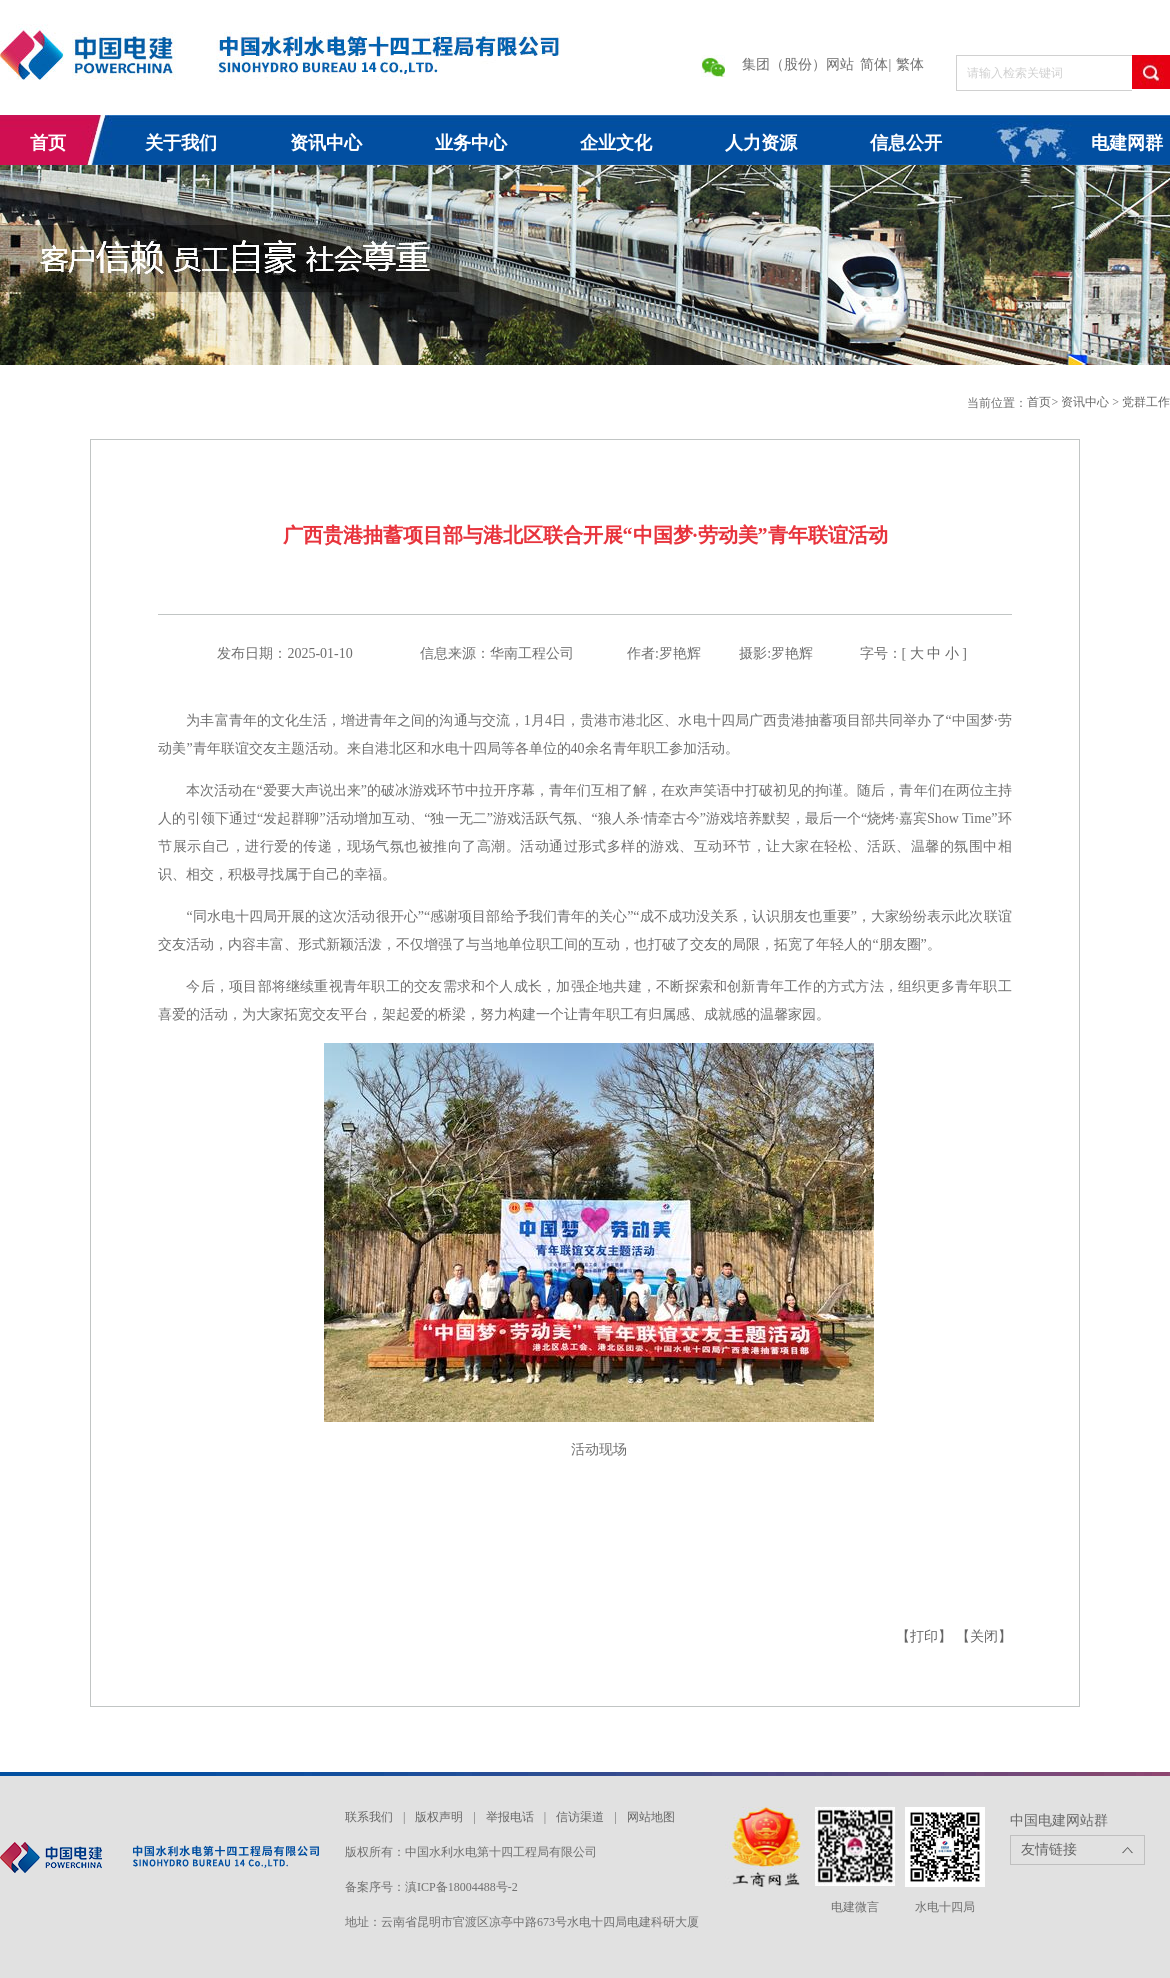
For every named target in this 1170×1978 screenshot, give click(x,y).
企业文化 (616, 143)
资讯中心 (326, 143)
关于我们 (181, 143)
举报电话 (510, 1817)
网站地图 (651, 1817)
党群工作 (1146, 402)
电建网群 (1127, 143)
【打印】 (924, 1636)
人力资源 (761, 143)
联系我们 (369, 1817)
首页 (48, 143)
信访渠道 (580, 1817)
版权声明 (439, 1817)
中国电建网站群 (1059, 1820)
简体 (874, 64)
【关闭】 (984, 1636)
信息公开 (906, 143)
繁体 (910, 64)
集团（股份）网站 (798, 64)
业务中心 (471, 143)
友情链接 (1049, 1849)
